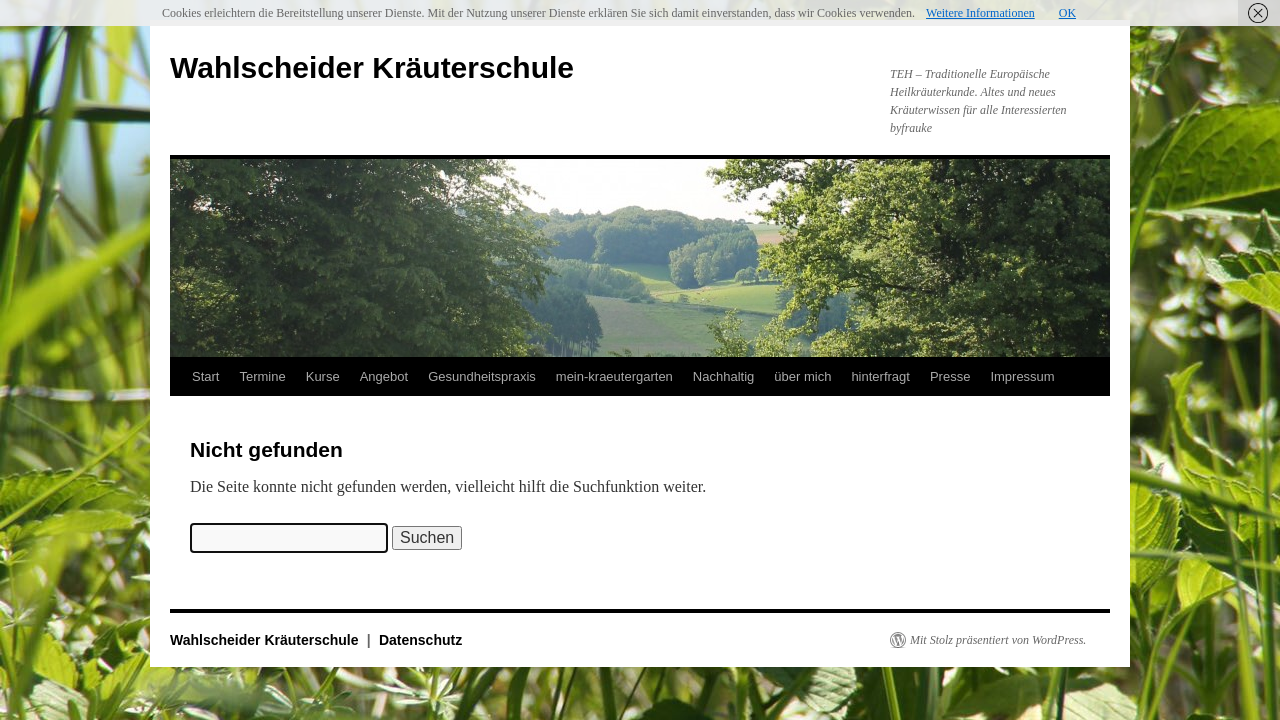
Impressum (1022, 376)
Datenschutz (420, 640)
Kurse (323, 376)
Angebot (384, 376)
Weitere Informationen (980, 13)
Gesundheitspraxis (482, 376)
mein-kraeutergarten (614, 376)
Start (205, 376)
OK (1067, 13)
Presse (950, 376)
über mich (802, 376)
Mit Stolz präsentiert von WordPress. (998, 640)
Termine (262, 376)
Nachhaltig (723, 376)
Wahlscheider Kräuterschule (372, 67)
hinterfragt (880, 376)
